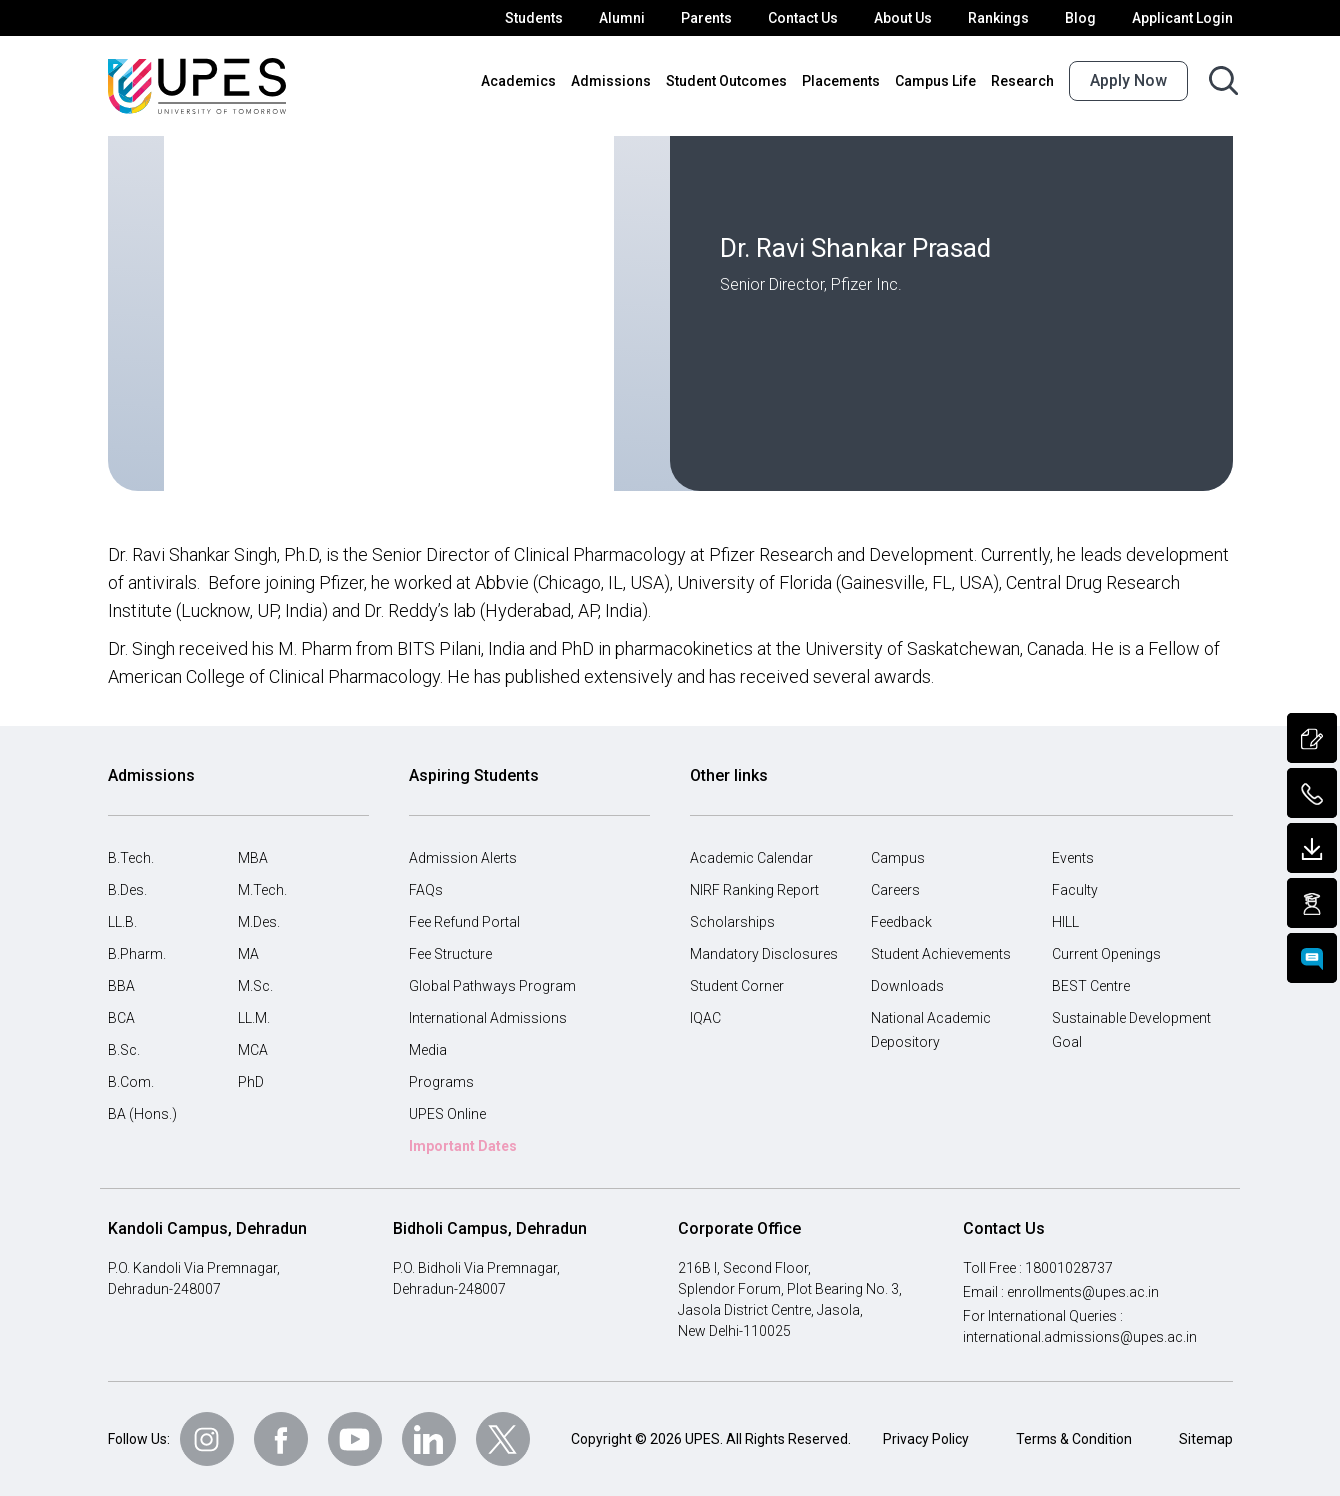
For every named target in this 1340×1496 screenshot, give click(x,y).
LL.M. (255, 1018)
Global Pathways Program (490, 986)
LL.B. (124, 922)
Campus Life (940, 81)
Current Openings (1107, 954)
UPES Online (450, 1114)
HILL (1067, 922)
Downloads (905, 986)
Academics (545, 81)
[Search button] (1223, 80)
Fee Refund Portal (466, 922)
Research (1024, 81)
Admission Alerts (460, 858)
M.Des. (260, 922)
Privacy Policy (926, 1439)
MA (248, 954)
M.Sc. (256, 986)
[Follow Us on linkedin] (429, 1439)
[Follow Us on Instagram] (207, 1439)
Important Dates (463, 1146)
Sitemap (1206, 1439)
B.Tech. (131, 858)
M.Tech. (262, 890)
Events (1073, 858)
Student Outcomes (739, 81)
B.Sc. (124, 1050)
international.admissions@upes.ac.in (1077, 1337)
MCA (253, 1050)
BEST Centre (1093, 986)
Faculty (1074, 890)
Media (428, 1050)
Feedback (901, 922)
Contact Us (814, 18)
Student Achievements (940, 954)
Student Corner (737, 986)
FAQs (426, 890)
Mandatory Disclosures (761, 954)
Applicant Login (1185, 18)
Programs (439, 1082)
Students (552, 18)
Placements (848, 81)
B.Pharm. (137, 954)
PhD (251, 1082)
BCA (122, 1018)
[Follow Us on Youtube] (355, 1439)
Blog (1087, 18)
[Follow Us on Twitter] (503, 1439)
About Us (914, 18)
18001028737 (1071, 1268)
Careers (896, 890)
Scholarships (730, 922)
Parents (719, 18)
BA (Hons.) (142, 1114)
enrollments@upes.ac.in (1084, 1292)
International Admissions (485, 1018)
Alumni (637, 18)
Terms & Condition (1074, 1439)
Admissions (631, 81)
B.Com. (131, 1082)
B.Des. (129, 890)
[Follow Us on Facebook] (281, 1439)
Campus (897, 858)
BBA (122, 986)
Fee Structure (451, 954)
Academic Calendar (751, 858)
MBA (253, 858)
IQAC (707, 1018)
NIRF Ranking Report (757, 890)
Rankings (1007, 18)
